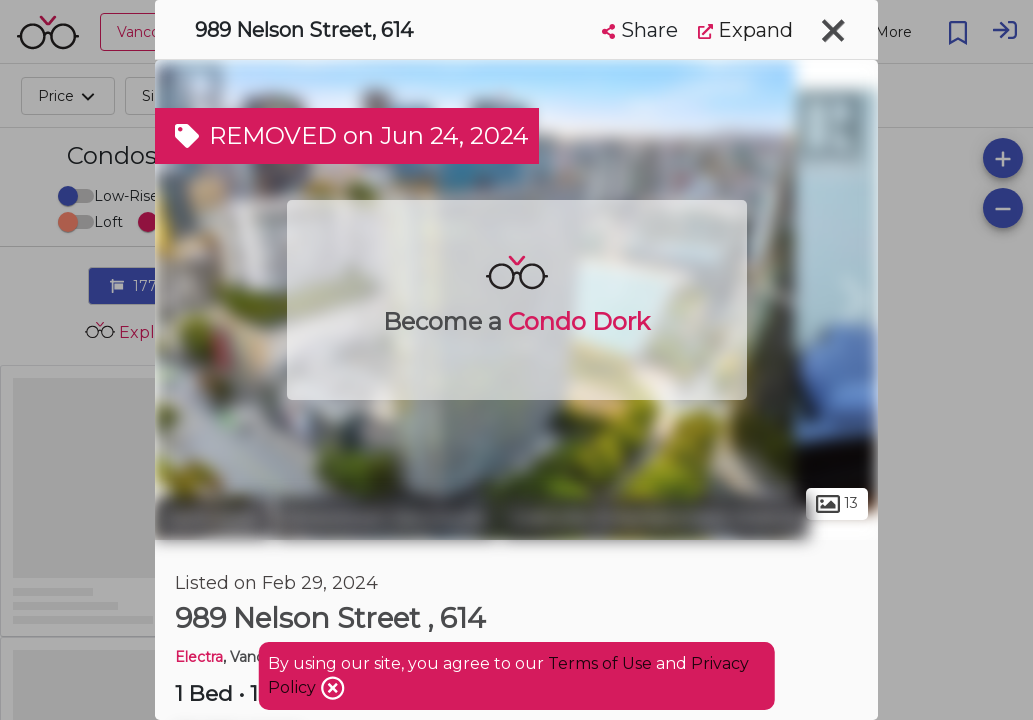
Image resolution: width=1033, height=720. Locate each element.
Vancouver (213, 518)
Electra (199, 657)
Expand (745, 30)
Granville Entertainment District (655, 518)
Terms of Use (600, 663)
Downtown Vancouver (386, 518)
